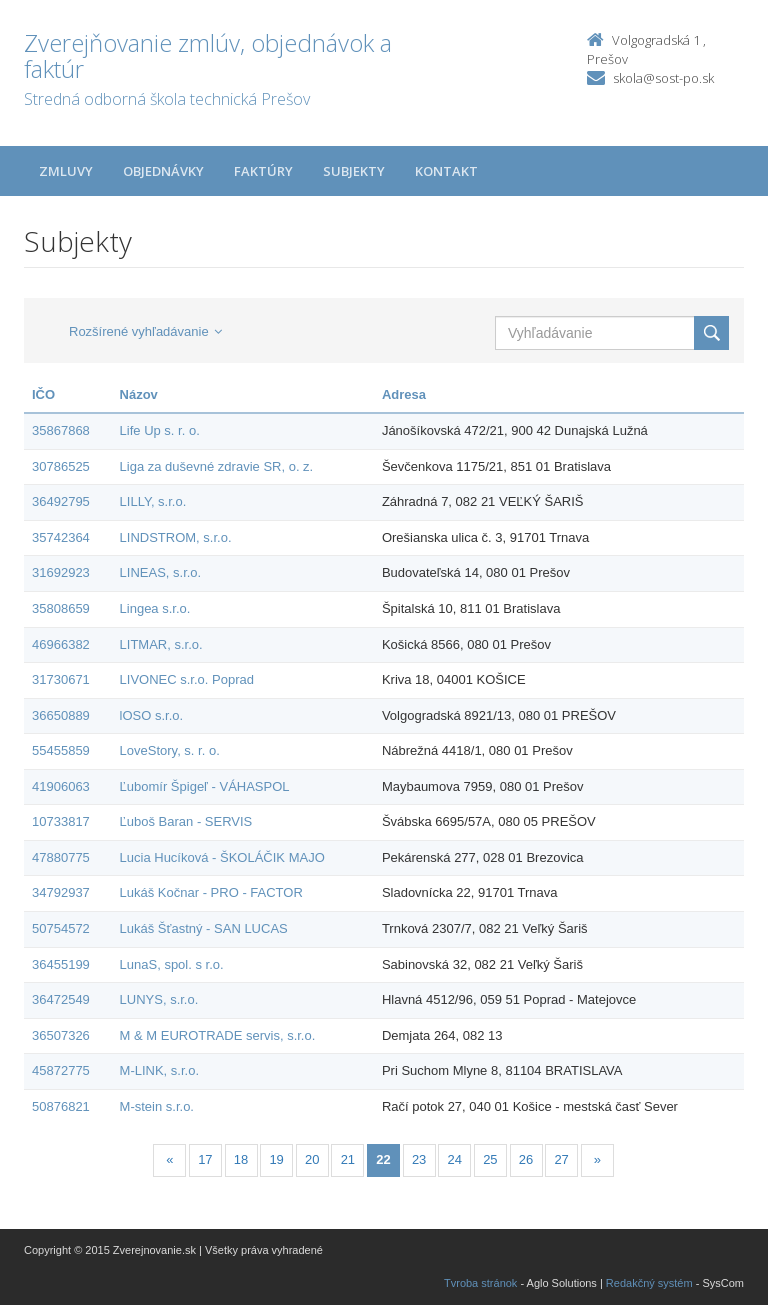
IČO (43, 394)
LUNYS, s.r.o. (159, 999)
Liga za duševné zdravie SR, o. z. (217, 466)
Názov (139, 394)
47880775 (61, 857)
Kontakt (446, 171)
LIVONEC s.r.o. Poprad (187, 679)
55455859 (61, 750)
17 (205, 1159)
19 (276, 1159)
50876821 (61, 1106)
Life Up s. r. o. (160, 430)
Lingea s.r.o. (155, 608)
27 (561, 1159)
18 (241, 1159)
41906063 (61, 786)
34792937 (61, 892)
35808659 (61, 608)
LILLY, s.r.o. (153, 501)
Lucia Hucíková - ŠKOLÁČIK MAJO (222, 857)
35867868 (61, 430)
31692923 (61, 572)
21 (348, 1159)
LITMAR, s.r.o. (161, 644)
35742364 (61, 537)
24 (455, 1159)
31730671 (61, 679)
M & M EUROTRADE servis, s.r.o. (218, 1035)
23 (419, 1159)
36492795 (61, 501)
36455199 (61, 964)
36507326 (61, 1035)
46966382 (61, 644)
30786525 (61, 466)
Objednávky (163, 171)
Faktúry (263, 171)
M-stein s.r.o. (157, 1106)
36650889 (61, 715)
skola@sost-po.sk (663, 78)
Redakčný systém (649, 1283)
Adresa (404, 394)
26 (526, 1159)
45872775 (61, 1070)
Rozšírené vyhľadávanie (145, 331)
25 (490, 1159)
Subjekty (354, 171)
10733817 (61, 821)
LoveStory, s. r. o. (170, 750)
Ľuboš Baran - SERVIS (186, 821)
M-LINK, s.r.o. (159, 1070)
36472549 (61, 999)
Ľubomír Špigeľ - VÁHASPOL (205, 786)
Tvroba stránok (480, 1283)
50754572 (61, 928)
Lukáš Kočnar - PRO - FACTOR (211, 892)
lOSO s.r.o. (152, 715)
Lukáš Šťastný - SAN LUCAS (204, 928)
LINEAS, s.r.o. (161, 572)
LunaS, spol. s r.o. (172, 964)
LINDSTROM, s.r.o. (176, 537)
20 (312, 1159)
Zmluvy (66, 171)
